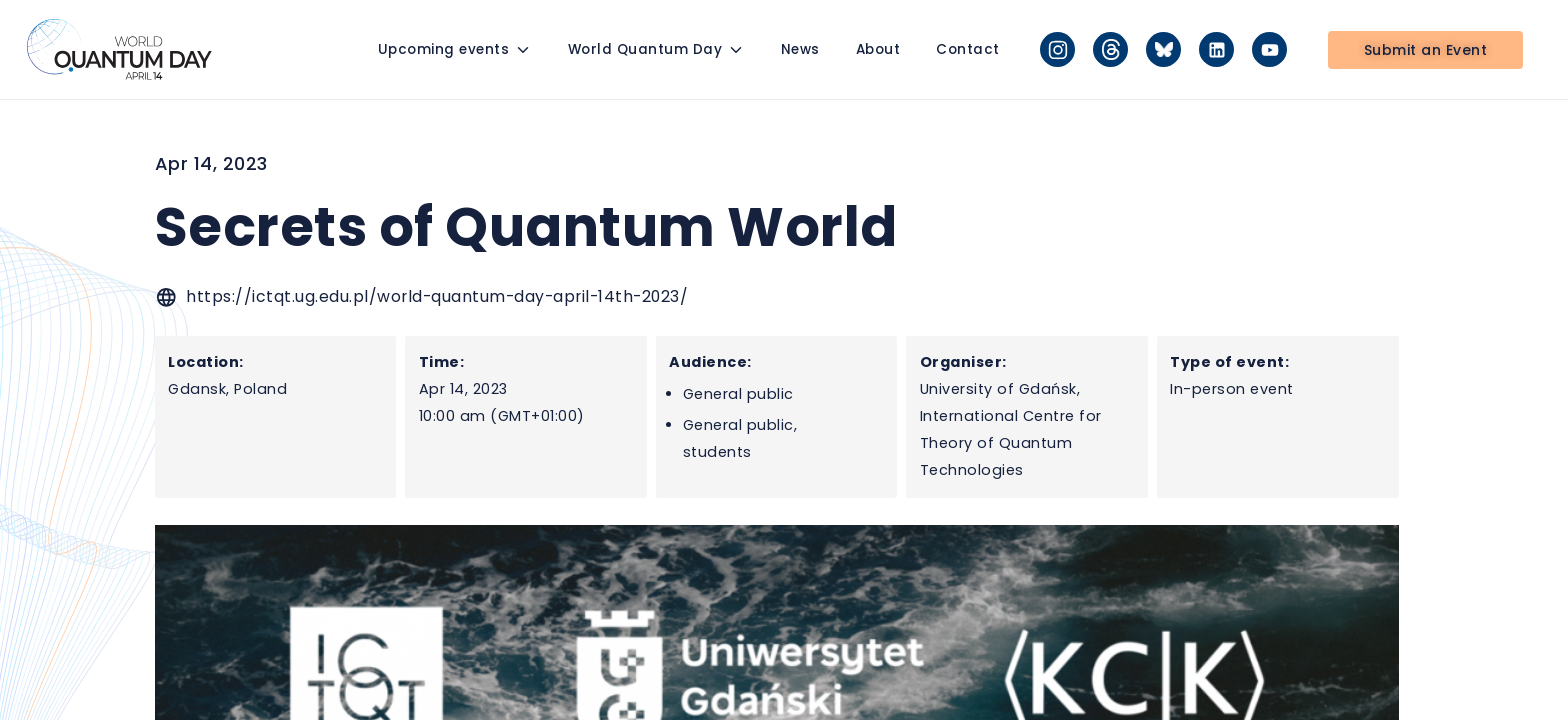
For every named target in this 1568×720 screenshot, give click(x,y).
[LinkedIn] (1216, 49)
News (800, 49)
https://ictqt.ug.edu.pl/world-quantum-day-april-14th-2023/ (437, 297)
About (878, 49)
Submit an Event (1426, 50)
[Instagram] (1057, 49)
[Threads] (1110, 49)
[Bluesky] (1163, 49)
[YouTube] (1269, 49)
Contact (968, 49)
